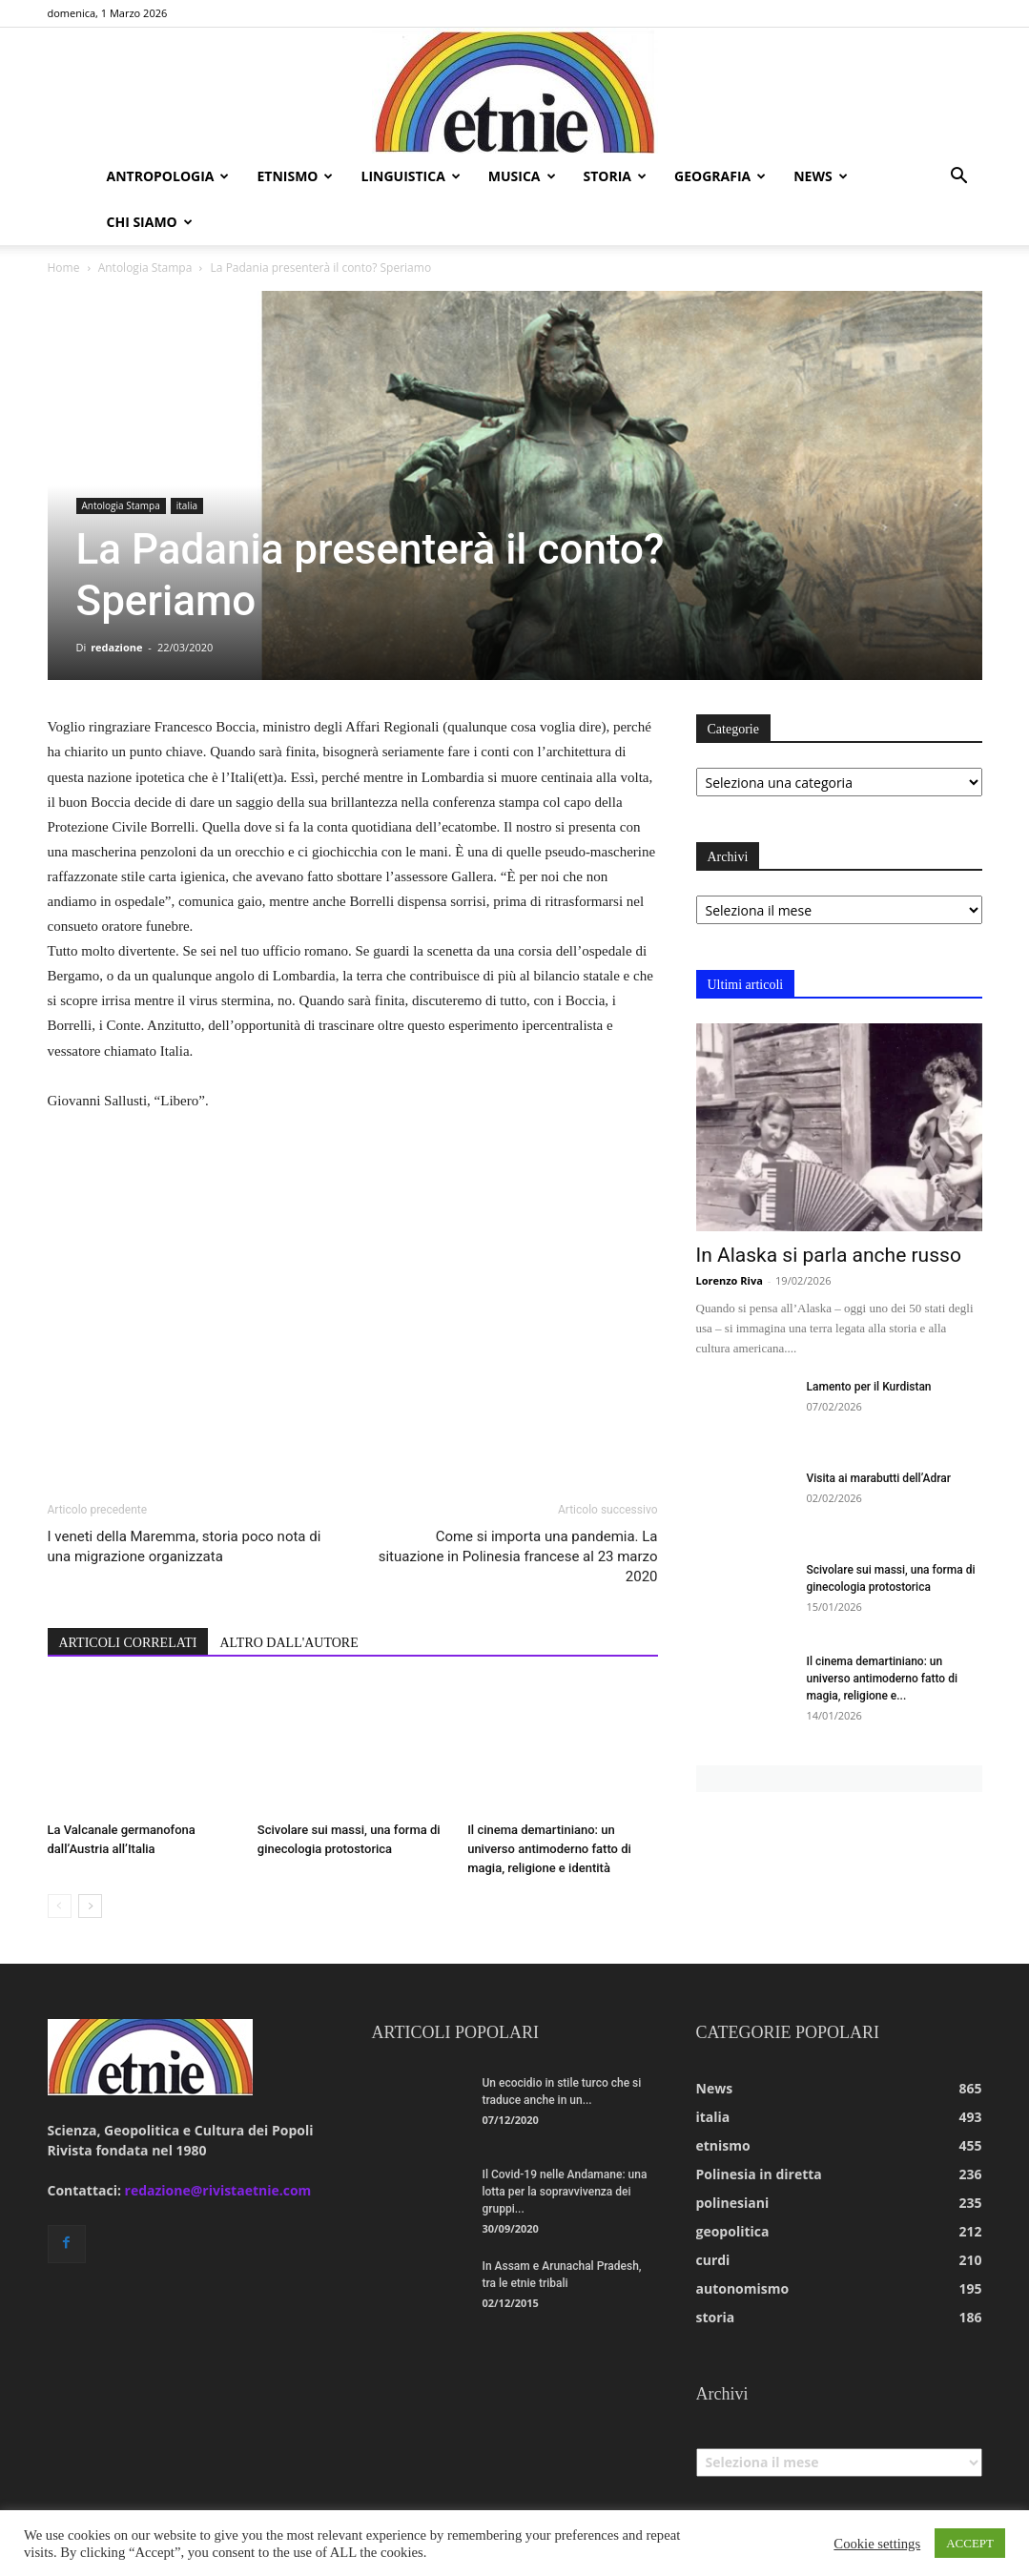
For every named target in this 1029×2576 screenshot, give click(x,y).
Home (64, 267)
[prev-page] (60, 1906)
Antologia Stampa (145, 267)
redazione (116, 647)
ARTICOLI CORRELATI (128, 1643)
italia (186, 505)
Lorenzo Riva (729, 1280)
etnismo (295, 176)
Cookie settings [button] (876, 2543)
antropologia (168, 176)
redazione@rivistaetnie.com (218, 2190)
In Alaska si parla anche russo (828, 1255)
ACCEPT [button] (970, 2543)
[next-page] (90, 1906)
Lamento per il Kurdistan (869, 1386)
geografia (720, 176)
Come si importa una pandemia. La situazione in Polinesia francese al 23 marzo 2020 (518, 1556)
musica (522, 176)
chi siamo (150, 222)
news (820, 176)
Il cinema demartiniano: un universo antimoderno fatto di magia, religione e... (882, 1678)
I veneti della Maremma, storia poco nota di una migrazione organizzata (184, 1546)
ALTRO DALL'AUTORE (288, 1643)
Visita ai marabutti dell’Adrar (879, 1478)
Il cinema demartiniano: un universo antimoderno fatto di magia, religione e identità (549, 1849)
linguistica (410, 176)
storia (616, 176)
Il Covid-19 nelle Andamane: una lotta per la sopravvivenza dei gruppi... (565, 2191)
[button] (959, 178)
